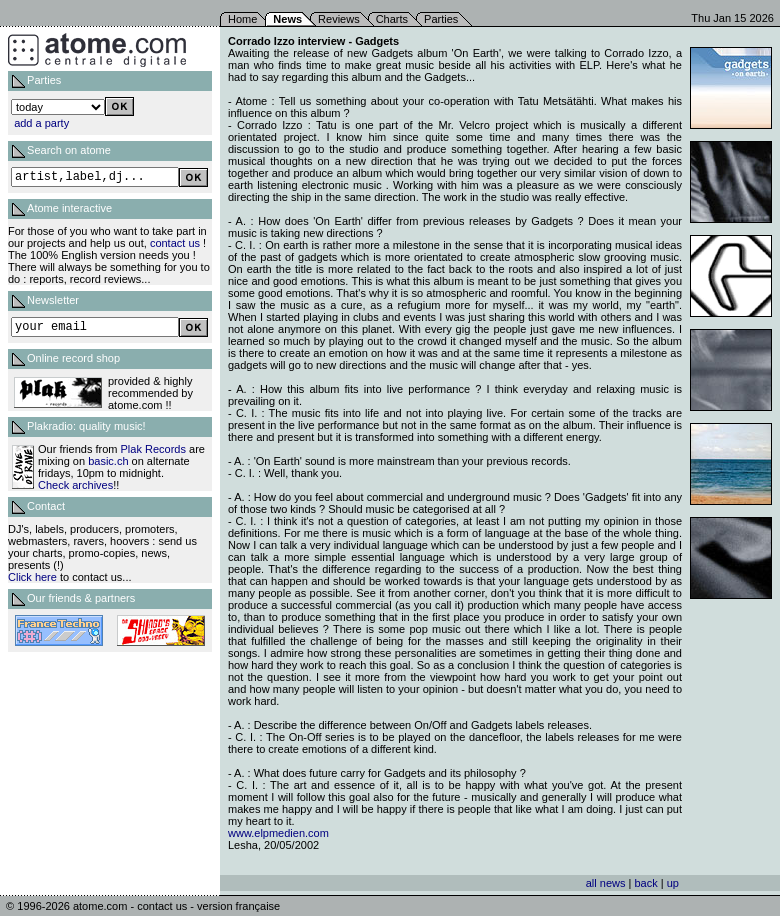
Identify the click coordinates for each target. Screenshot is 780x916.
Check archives (75, 485)
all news (606, 883)
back (645, 883)
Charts (392, 19)
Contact (46, 506)
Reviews (339, 19)
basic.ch (108, 461)
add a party (41, 123)
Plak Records (153, 449)
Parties (441, 19)
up (673, 883)
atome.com (100, 906)
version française (238, 906)
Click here (32, 577)
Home (242, 19)
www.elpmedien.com (278, 833)
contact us (175, 243)
